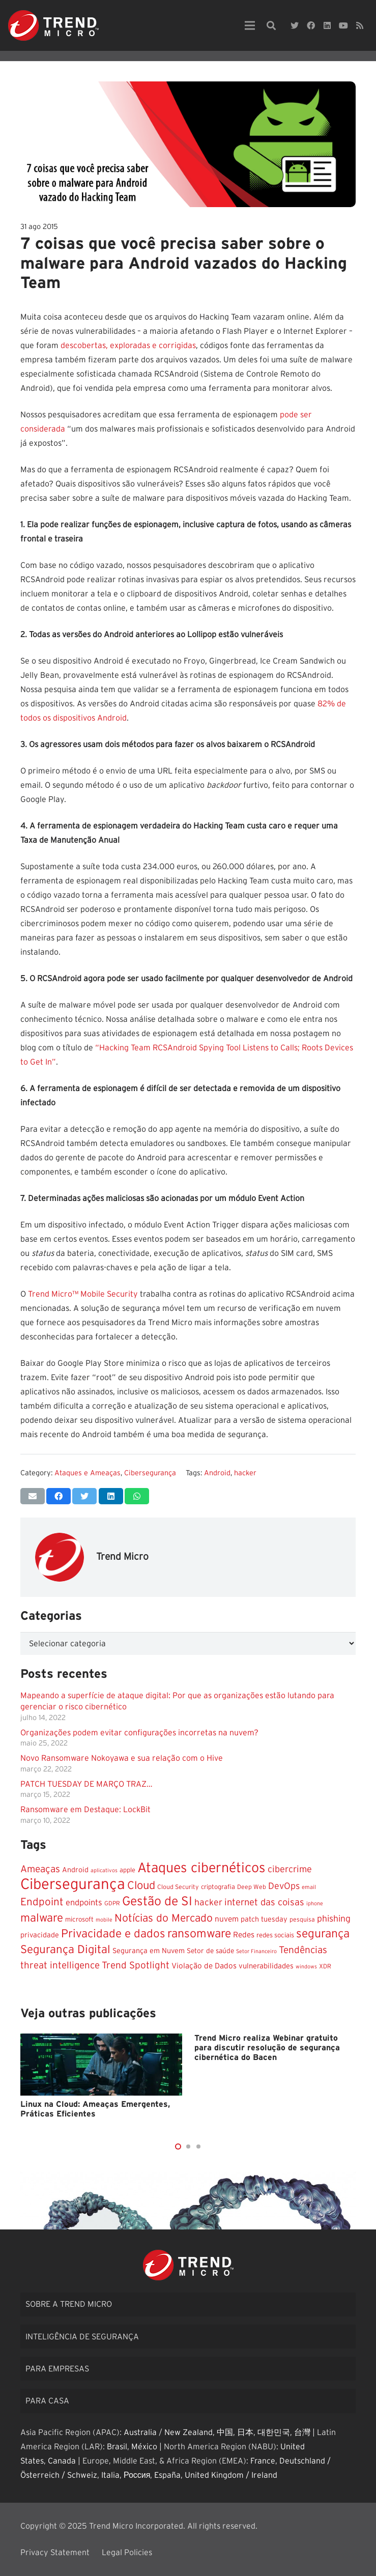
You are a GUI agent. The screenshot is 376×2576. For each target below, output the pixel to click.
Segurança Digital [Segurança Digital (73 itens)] (65, 1949)
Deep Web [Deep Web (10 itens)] (251, 1887)
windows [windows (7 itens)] (306, 1966)
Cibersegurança (150, 1473)
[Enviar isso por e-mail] (32, 1496)
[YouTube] (343, 25)
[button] (178, 2146)
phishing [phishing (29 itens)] (334, 1919)
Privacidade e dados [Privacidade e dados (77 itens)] (113, 1934)
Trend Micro (122, 1557)
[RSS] (360, 25)
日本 (245, 2432)
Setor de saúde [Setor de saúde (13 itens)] (210, 1951)
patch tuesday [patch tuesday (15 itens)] (264, 1919)
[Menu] (250, 25)
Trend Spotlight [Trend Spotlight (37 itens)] (135, 1965)
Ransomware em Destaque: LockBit (85, 1810)
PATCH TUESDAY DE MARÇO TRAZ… (86, 1784)
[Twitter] (294, 25)
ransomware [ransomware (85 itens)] (199, 1934)
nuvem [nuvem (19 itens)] (227, 1919)
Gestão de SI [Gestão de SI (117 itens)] (157, 1901)
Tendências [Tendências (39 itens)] (303, 1950)
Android (217, 1473)
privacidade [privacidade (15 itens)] (39, 1935)
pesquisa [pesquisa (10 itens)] (302, 1919)
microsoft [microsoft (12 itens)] (79, 1919)
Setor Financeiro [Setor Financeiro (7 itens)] (256, 1951)
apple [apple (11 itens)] (127, 1870)
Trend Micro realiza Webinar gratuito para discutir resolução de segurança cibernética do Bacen (267, 2048)
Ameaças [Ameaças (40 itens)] (40, 1869)
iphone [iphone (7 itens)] (314, 1903)
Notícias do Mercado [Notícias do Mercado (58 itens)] (163, 1918)
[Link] (53, 25)
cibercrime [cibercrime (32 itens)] (290, 1869)
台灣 (302, 2432)
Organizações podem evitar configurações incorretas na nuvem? (139, 1733)
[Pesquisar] (271, 25)
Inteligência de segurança (82, 2337)
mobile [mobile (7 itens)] (104, 1920)
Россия (137, 2475)
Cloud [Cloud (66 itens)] (141, 1885)
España (167, 2475)
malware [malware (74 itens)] (41, 1918)
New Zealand (188, 2432)
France (262, 2461)
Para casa (47, 2401)
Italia (110, 2475)
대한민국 (273, 2432)
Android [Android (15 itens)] (75, 1870)
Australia (140, 2432)
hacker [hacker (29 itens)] (208, 1902)
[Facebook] (311, 25)
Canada (62, 2461)
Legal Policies (127, 2553)
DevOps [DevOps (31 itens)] (284, 1886)
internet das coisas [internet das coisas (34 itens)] (264, 1902)
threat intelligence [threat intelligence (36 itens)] (60, 1965)
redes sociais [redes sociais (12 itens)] (275, 1935)
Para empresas (57, 2369)
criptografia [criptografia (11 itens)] (218, 1887)
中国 (225, 2432)
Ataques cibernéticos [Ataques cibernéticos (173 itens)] (201, 1868)
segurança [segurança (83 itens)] (323, 1934)
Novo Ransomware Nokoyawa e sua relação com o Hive (121, 1758)
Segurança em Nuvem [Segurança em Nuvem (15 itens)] (148, 1951)
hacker (245, 1473)
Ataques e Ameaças (87, 1473)
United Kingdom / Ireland (231, 2475)
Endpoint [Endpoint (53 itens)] (42, 1902)
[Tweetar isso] (84, 1496)
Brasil (117, 2447)
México (144, 2447)
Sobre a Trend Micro (68, 2304)
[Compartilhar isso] (58, 1496)
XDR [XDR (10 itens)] (325, 1966)
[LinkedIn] (327, 25)
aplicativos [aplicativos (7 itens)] (104, 1870)
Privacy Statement (55, 2553)
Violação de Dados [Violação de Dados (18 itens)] (204, 1966)
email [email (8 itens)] (309, 1887)
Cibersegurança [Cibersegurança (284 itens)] (72, 1884)
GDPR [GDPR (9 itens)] (112, 1903)
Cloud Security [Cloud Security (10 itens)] (178, 1887)
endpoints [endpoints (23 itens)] (84, 1903)
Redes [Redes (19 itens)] (243, 1935)
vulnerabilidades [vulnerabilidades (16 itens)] (266, 1966)
